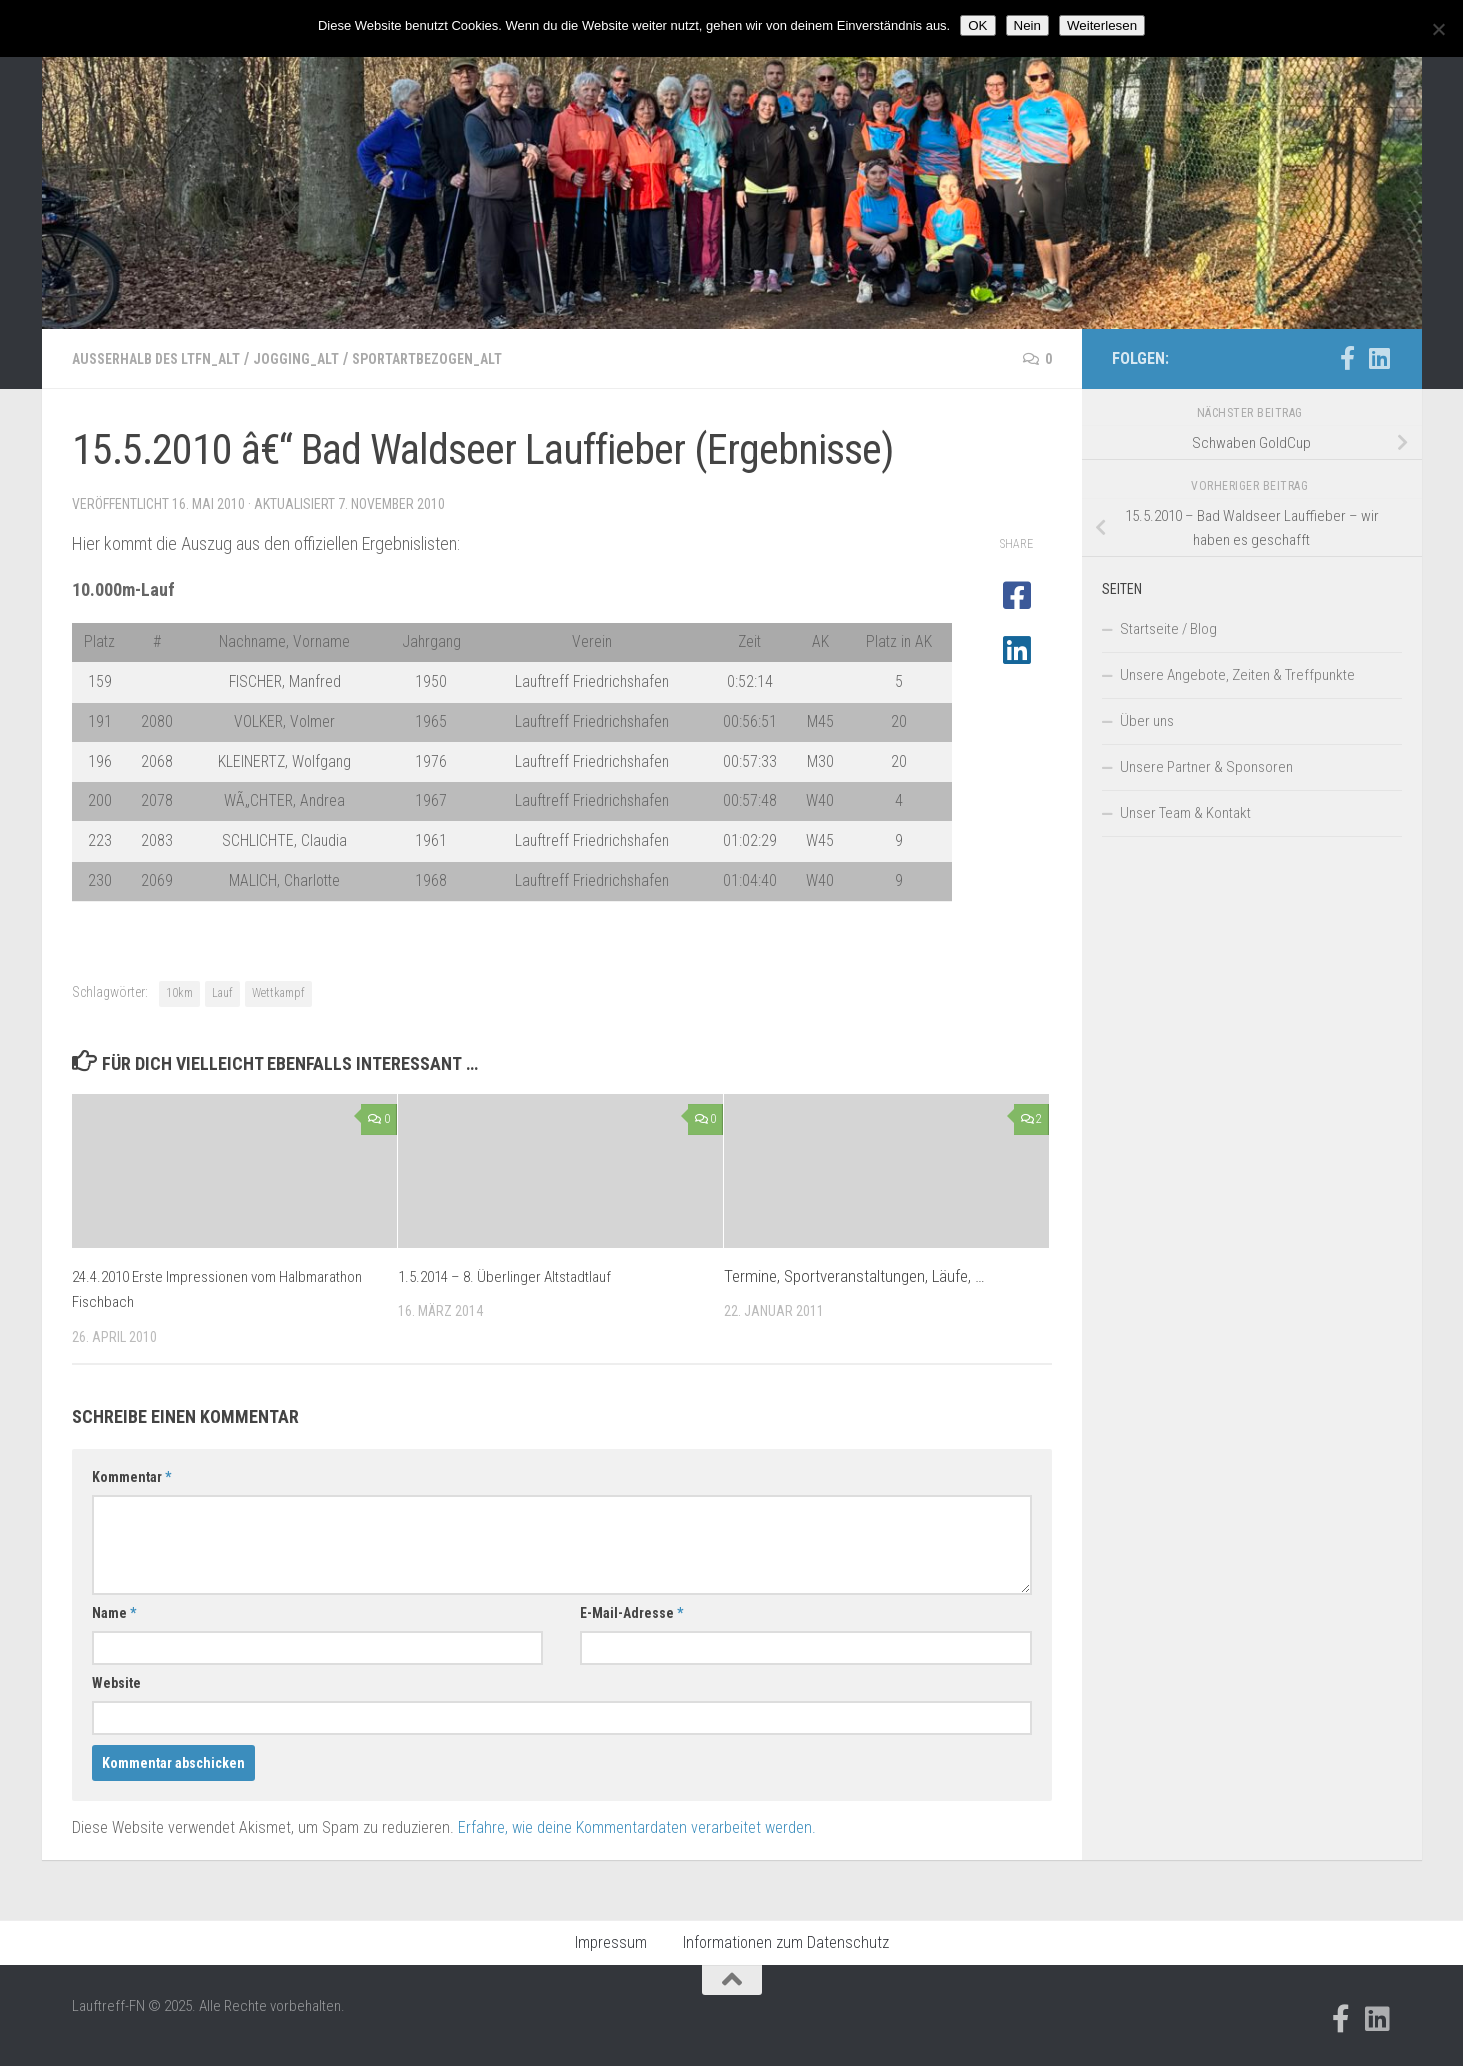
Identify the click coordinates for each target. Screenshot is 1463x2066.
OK (977, 25)
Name (114, 1613)
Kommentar (131, 1477)
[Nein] (1438, 29)
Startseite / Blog (1168, 629)
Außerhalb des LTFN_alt (168, 358)
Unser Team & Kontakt (1185, 813)
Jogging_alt (326, 358)
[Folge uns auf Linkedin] (1380, 358)
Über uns (1147, 721)
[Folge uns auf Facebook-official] (1348, 358)
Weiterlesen (1102, 25)
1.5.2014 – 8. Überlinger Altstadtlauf (515, 1276)
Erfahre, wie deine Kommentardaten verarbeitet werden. (637, 1827)
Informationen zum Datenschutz (786, 1942)
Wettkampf (278, 993)
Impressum (611, 1942)
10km (179, 993)
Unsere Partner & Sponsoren (1206, 767)
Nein (1027, 25)
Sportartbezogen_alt (473, 358)
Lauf (222, 993)
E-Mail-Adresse (631, 1613)
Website (116, 1683)
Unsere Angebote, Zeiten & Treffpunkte (1237, 675)
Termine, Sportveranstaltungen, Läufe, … (854, 1276)
